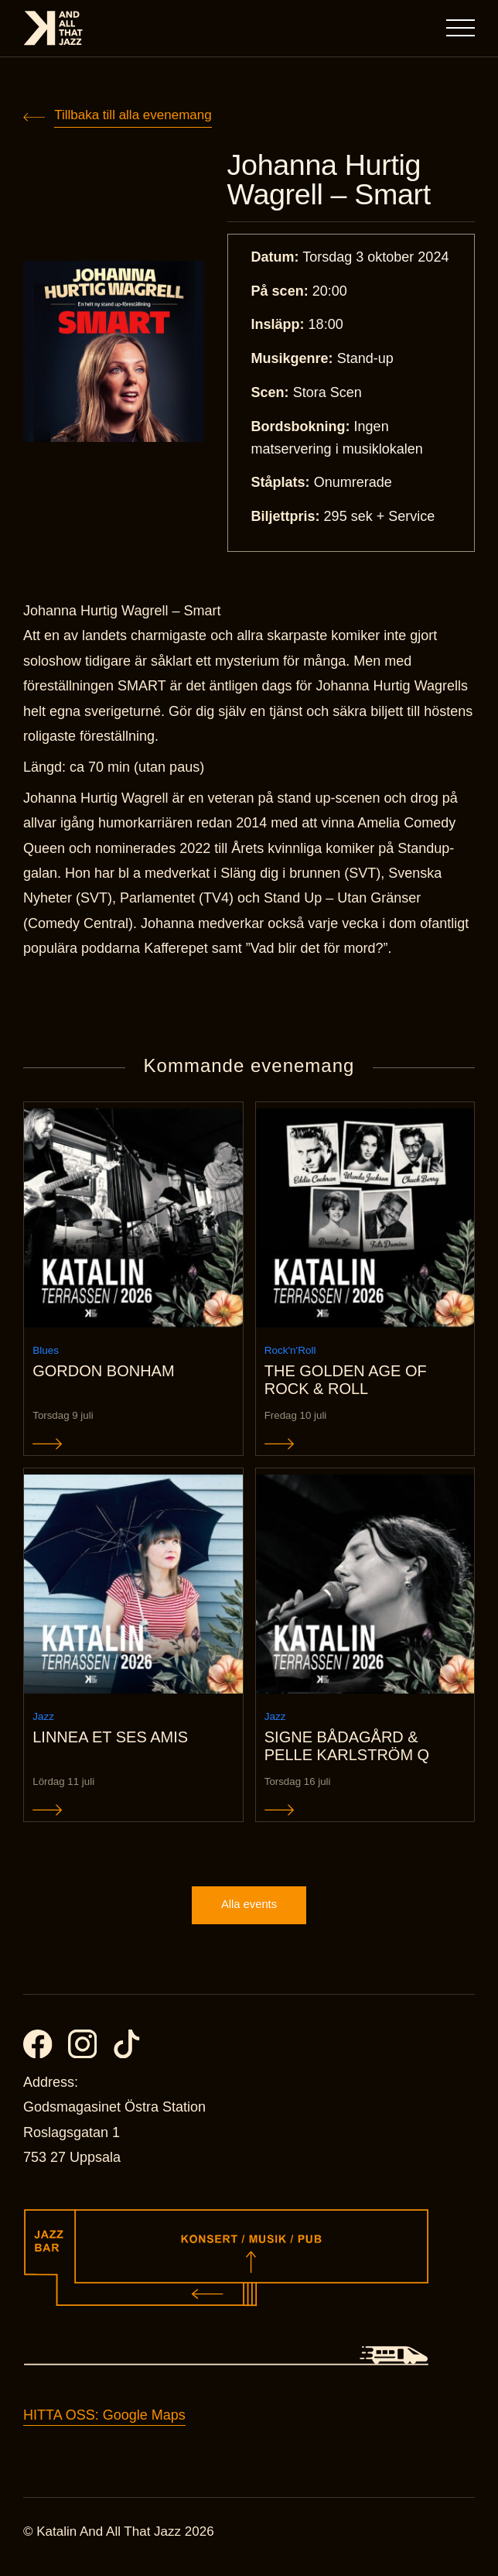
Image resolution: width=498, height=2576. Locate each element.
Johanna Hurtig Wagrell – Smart (332, 181)
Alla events (248, 1913)
